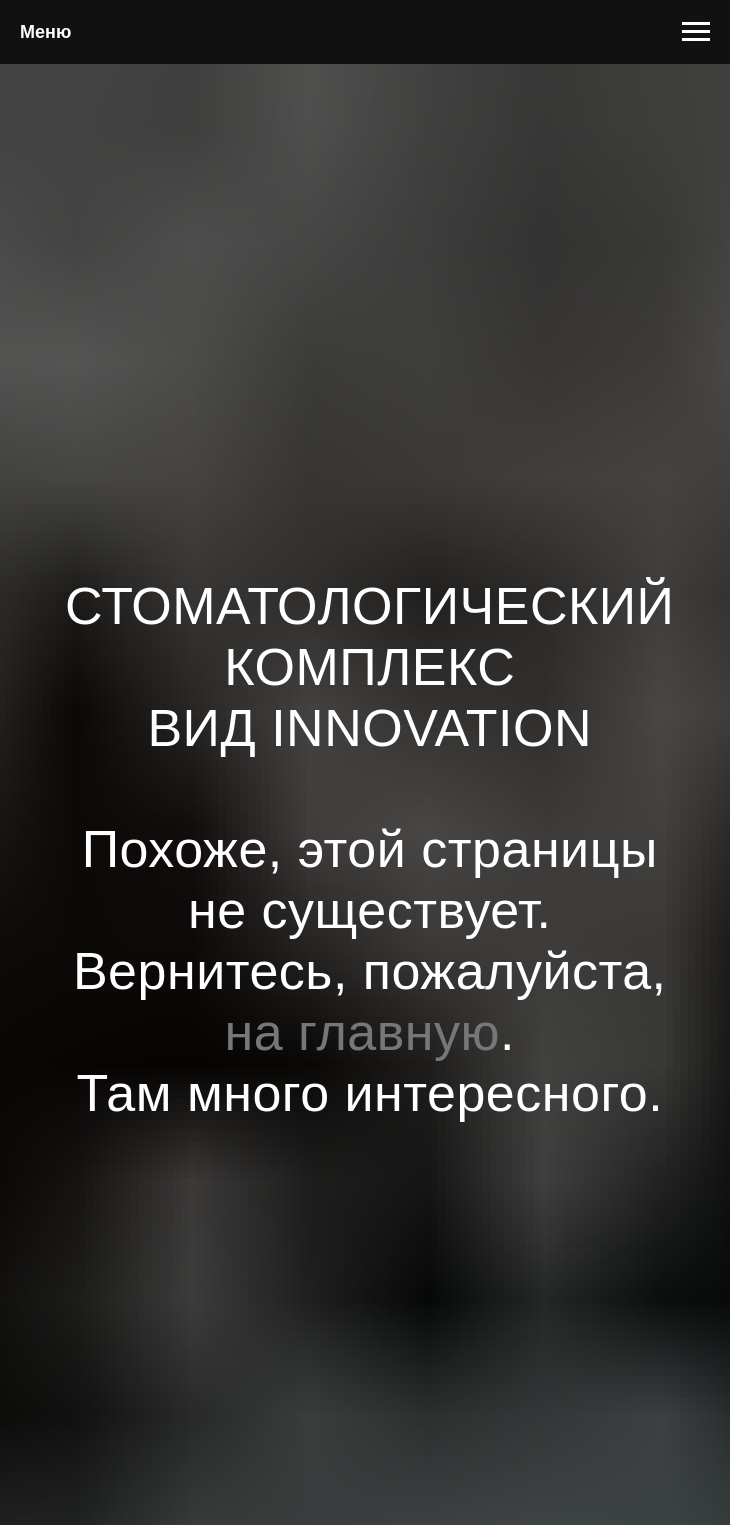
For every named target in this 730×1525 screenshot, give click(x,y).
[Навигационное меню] (696, 32)
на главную (363, 1032)
